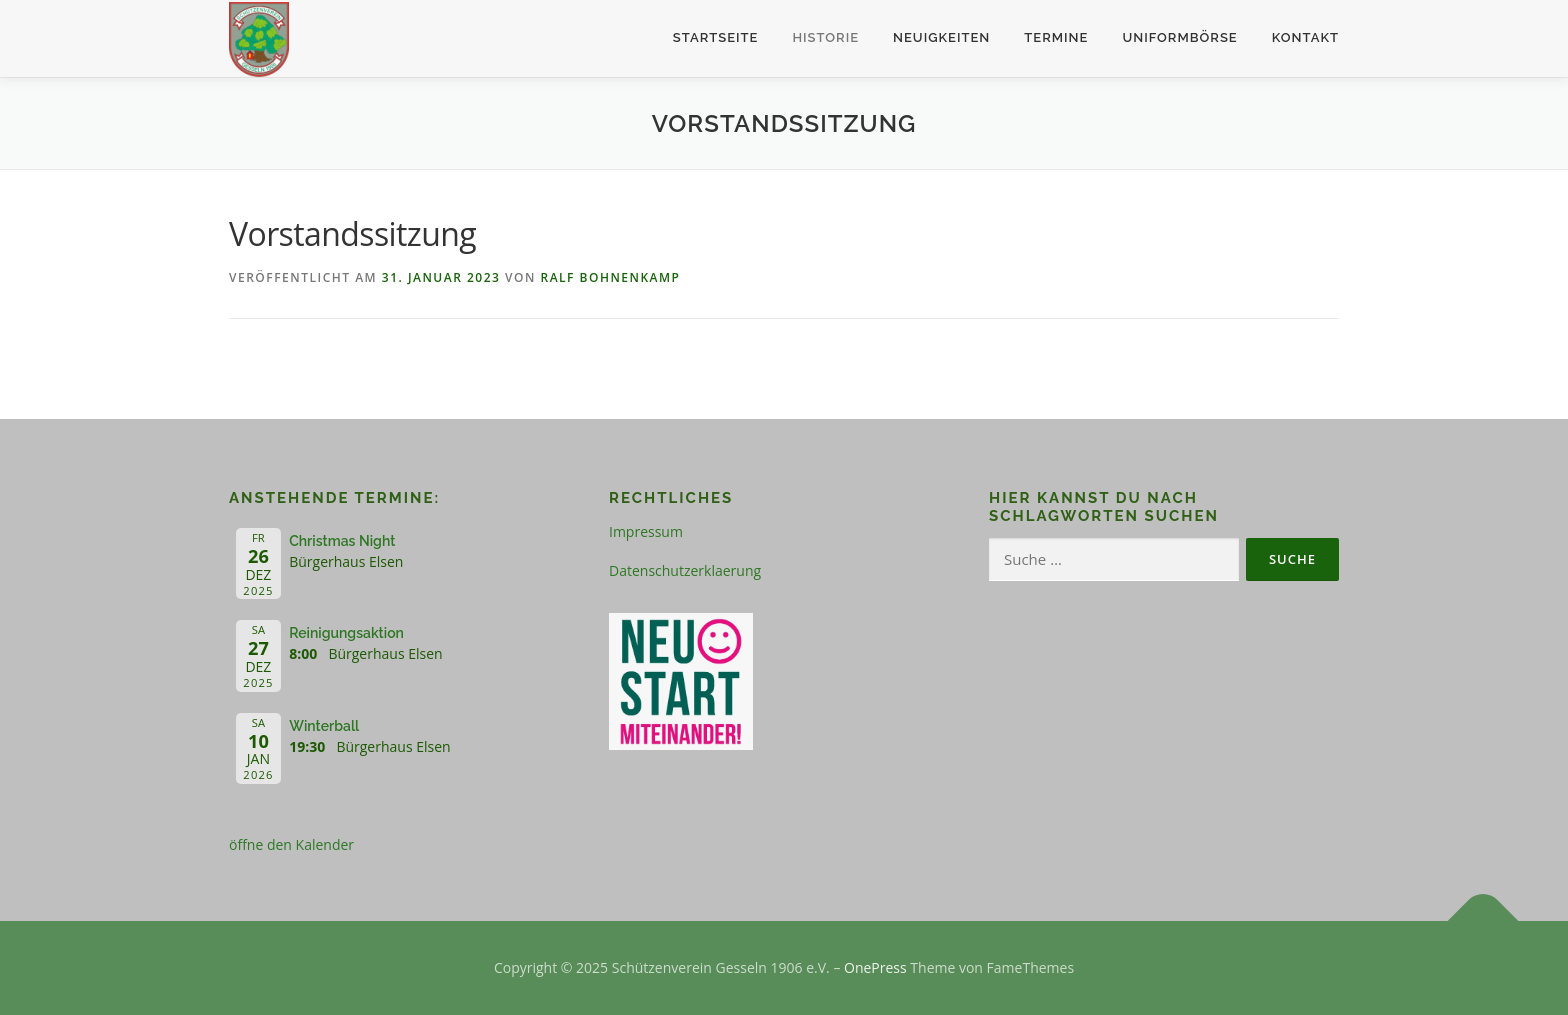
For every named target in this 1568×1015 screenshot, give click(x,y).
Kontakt (1305, 37)
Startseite (716, 37)
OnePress (875, 967)
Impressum (646, 531)
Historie (825, 37)
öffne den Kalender (291, 844)
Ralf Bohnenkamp (610, 277)
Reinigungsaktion (346, 633)
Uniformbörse (1179, 37)
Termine (1056, 37)
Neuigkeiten (941, 37)
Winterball (324, 726)
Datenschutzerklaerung (685, 570)
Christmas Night (342, 541)
